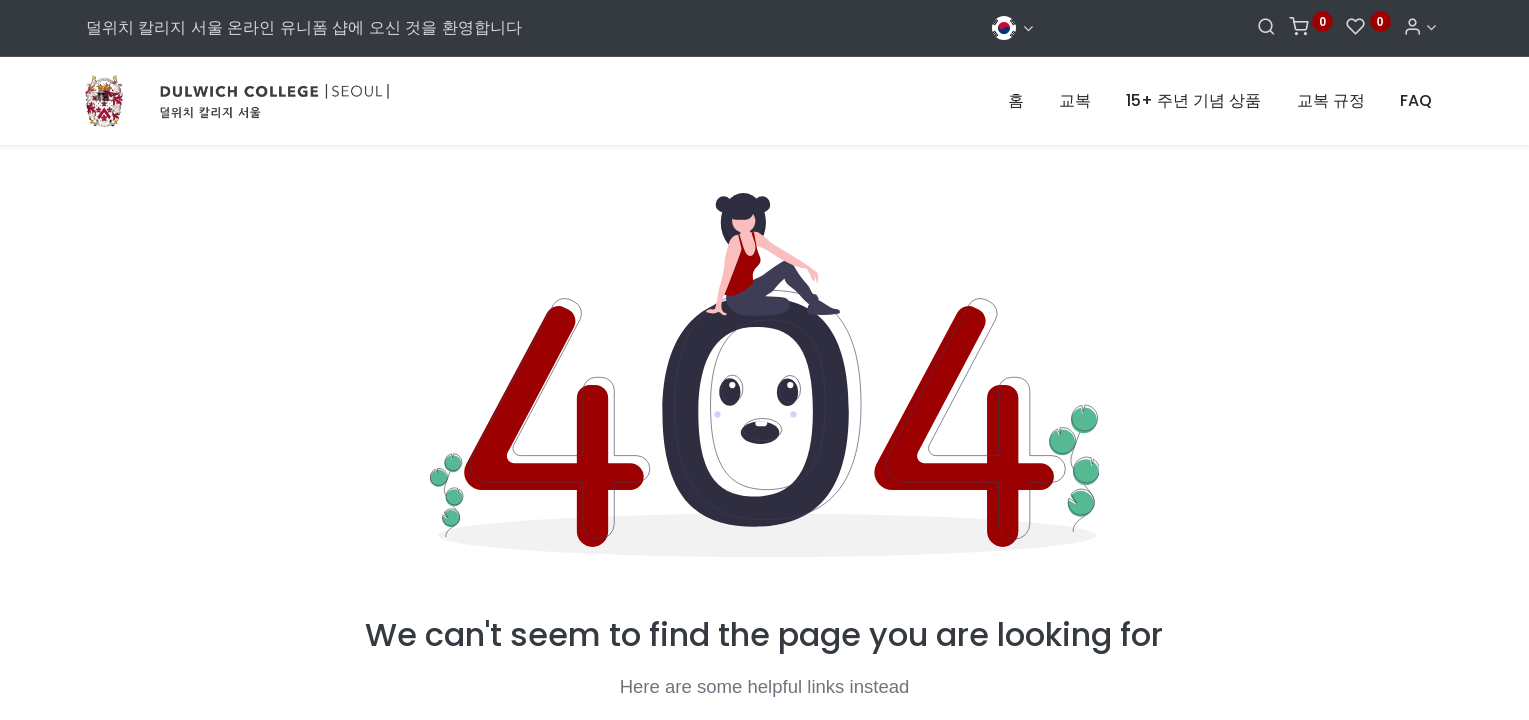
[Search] (1266, 27)
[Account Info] (1419, 27)
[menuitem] (1016, 101)
